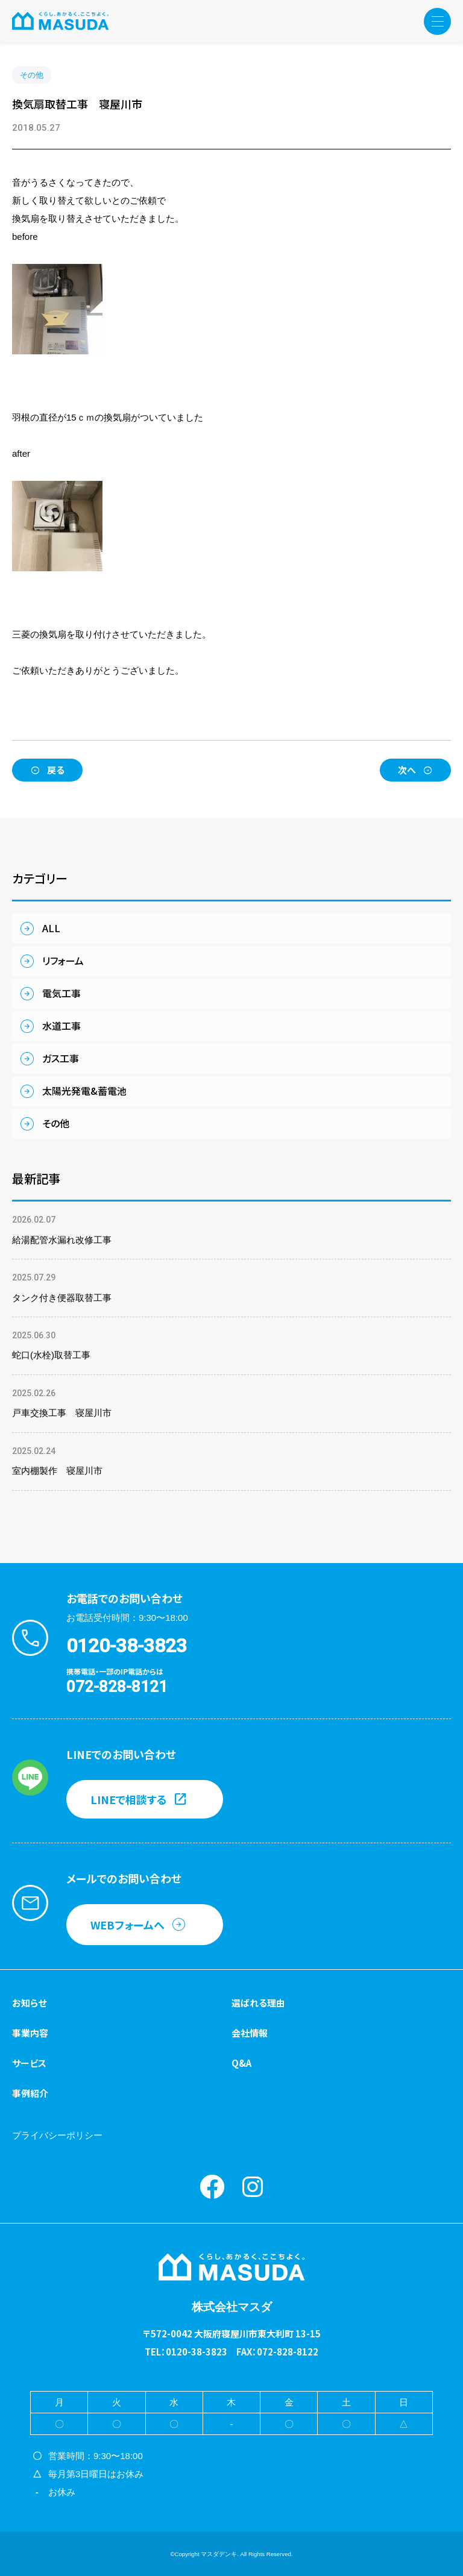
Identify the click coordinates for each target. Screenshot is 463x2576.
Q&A (241, 2063)
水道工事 (61, 1025)
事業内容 (30, 2032)
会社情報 (250, 2032)
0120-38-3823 (126, 1645)
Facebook (212, 2187)
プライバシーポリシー (57, 2135)
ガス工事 (60, 1058)
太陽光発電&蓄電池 (84, 1090)
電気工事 (61, 993)
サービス (29, 2063)
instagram (252, 2186)
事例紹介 (30, 2093)
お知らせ (29, 2002)
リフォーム (63, 960)
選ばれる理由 (258, 2002)
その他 (31, 75)
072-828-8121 (117, 1687)
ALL (51, 928)
